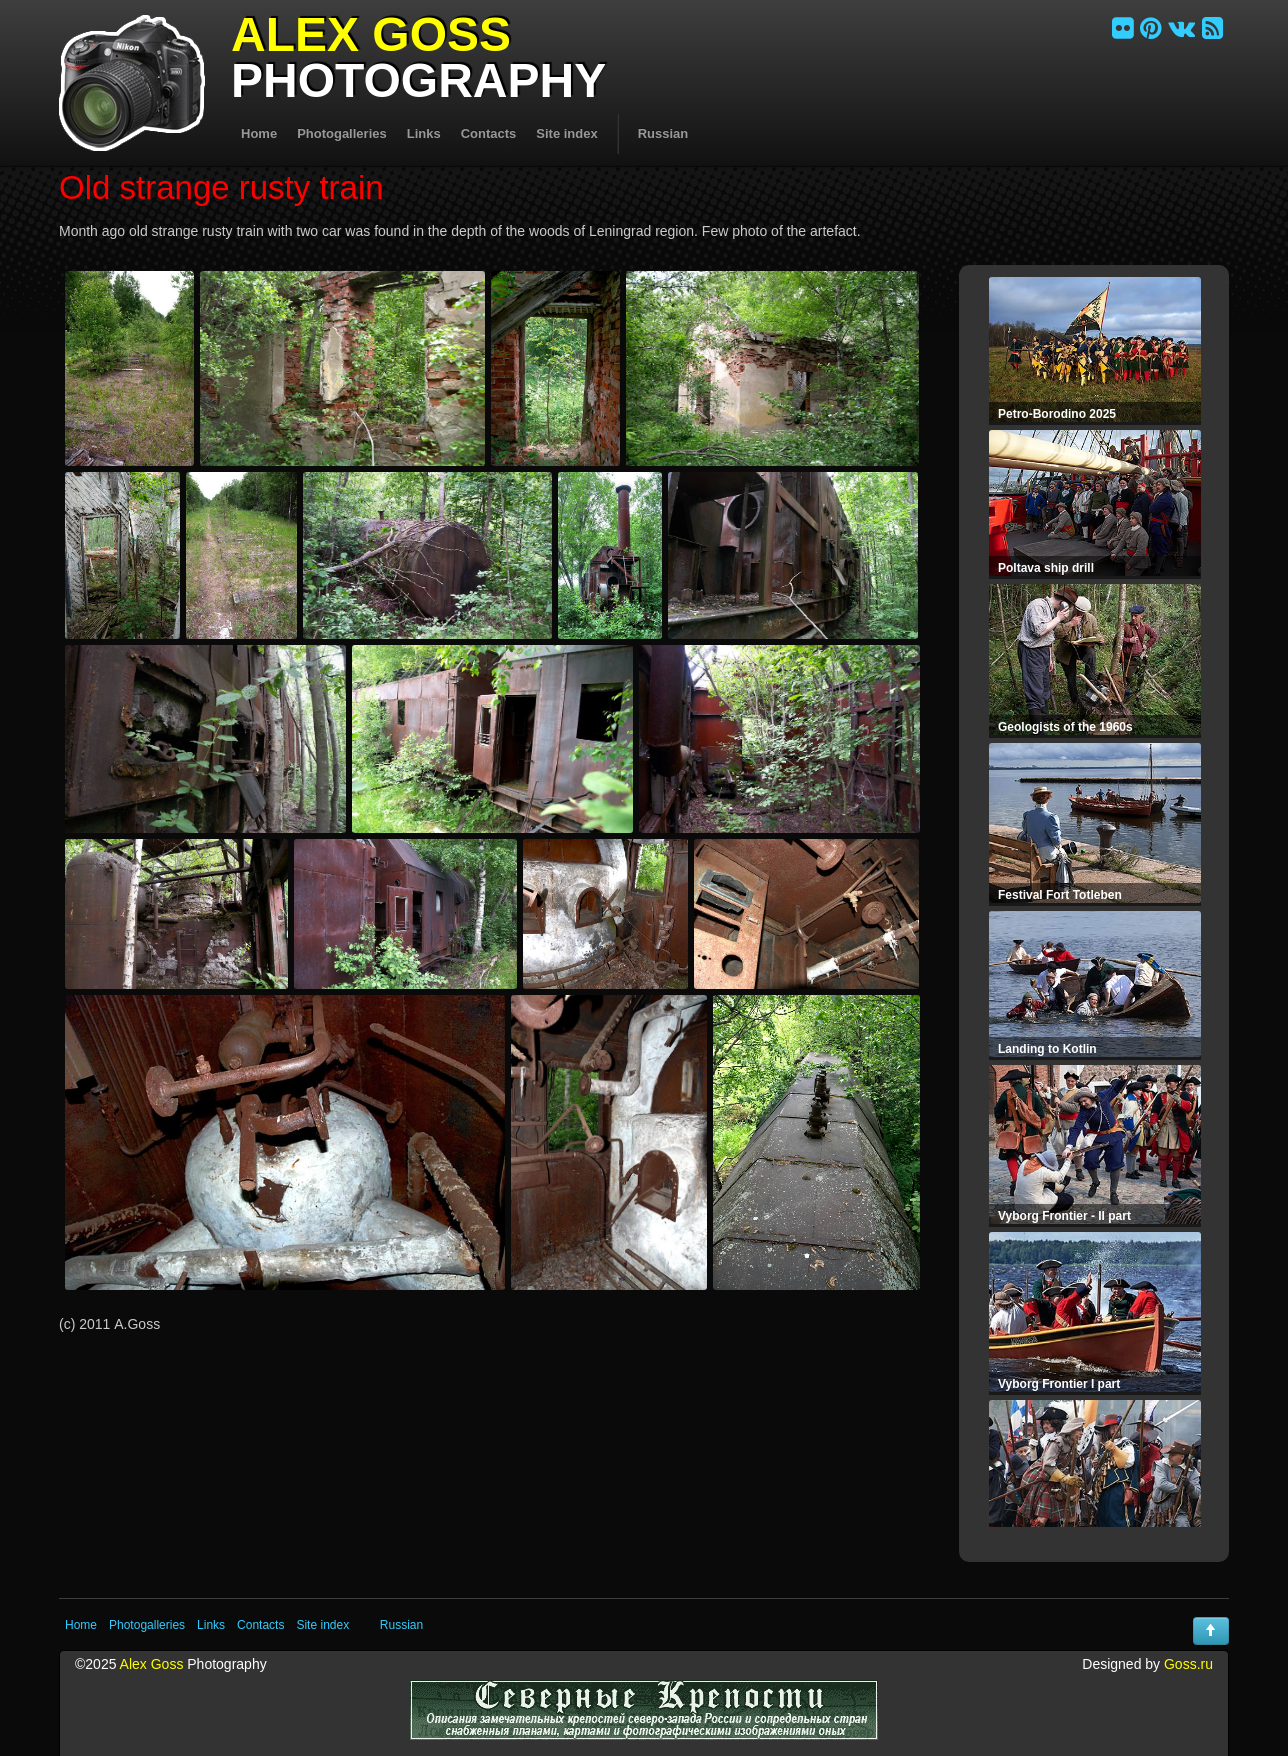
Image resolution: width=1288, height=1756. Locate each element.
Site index (566, 133)
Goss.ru (1188, 1664)
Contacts (489, 133)
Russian (663, 133)
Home (259, 133)
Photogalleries (342, 133)
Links (424, 133)
